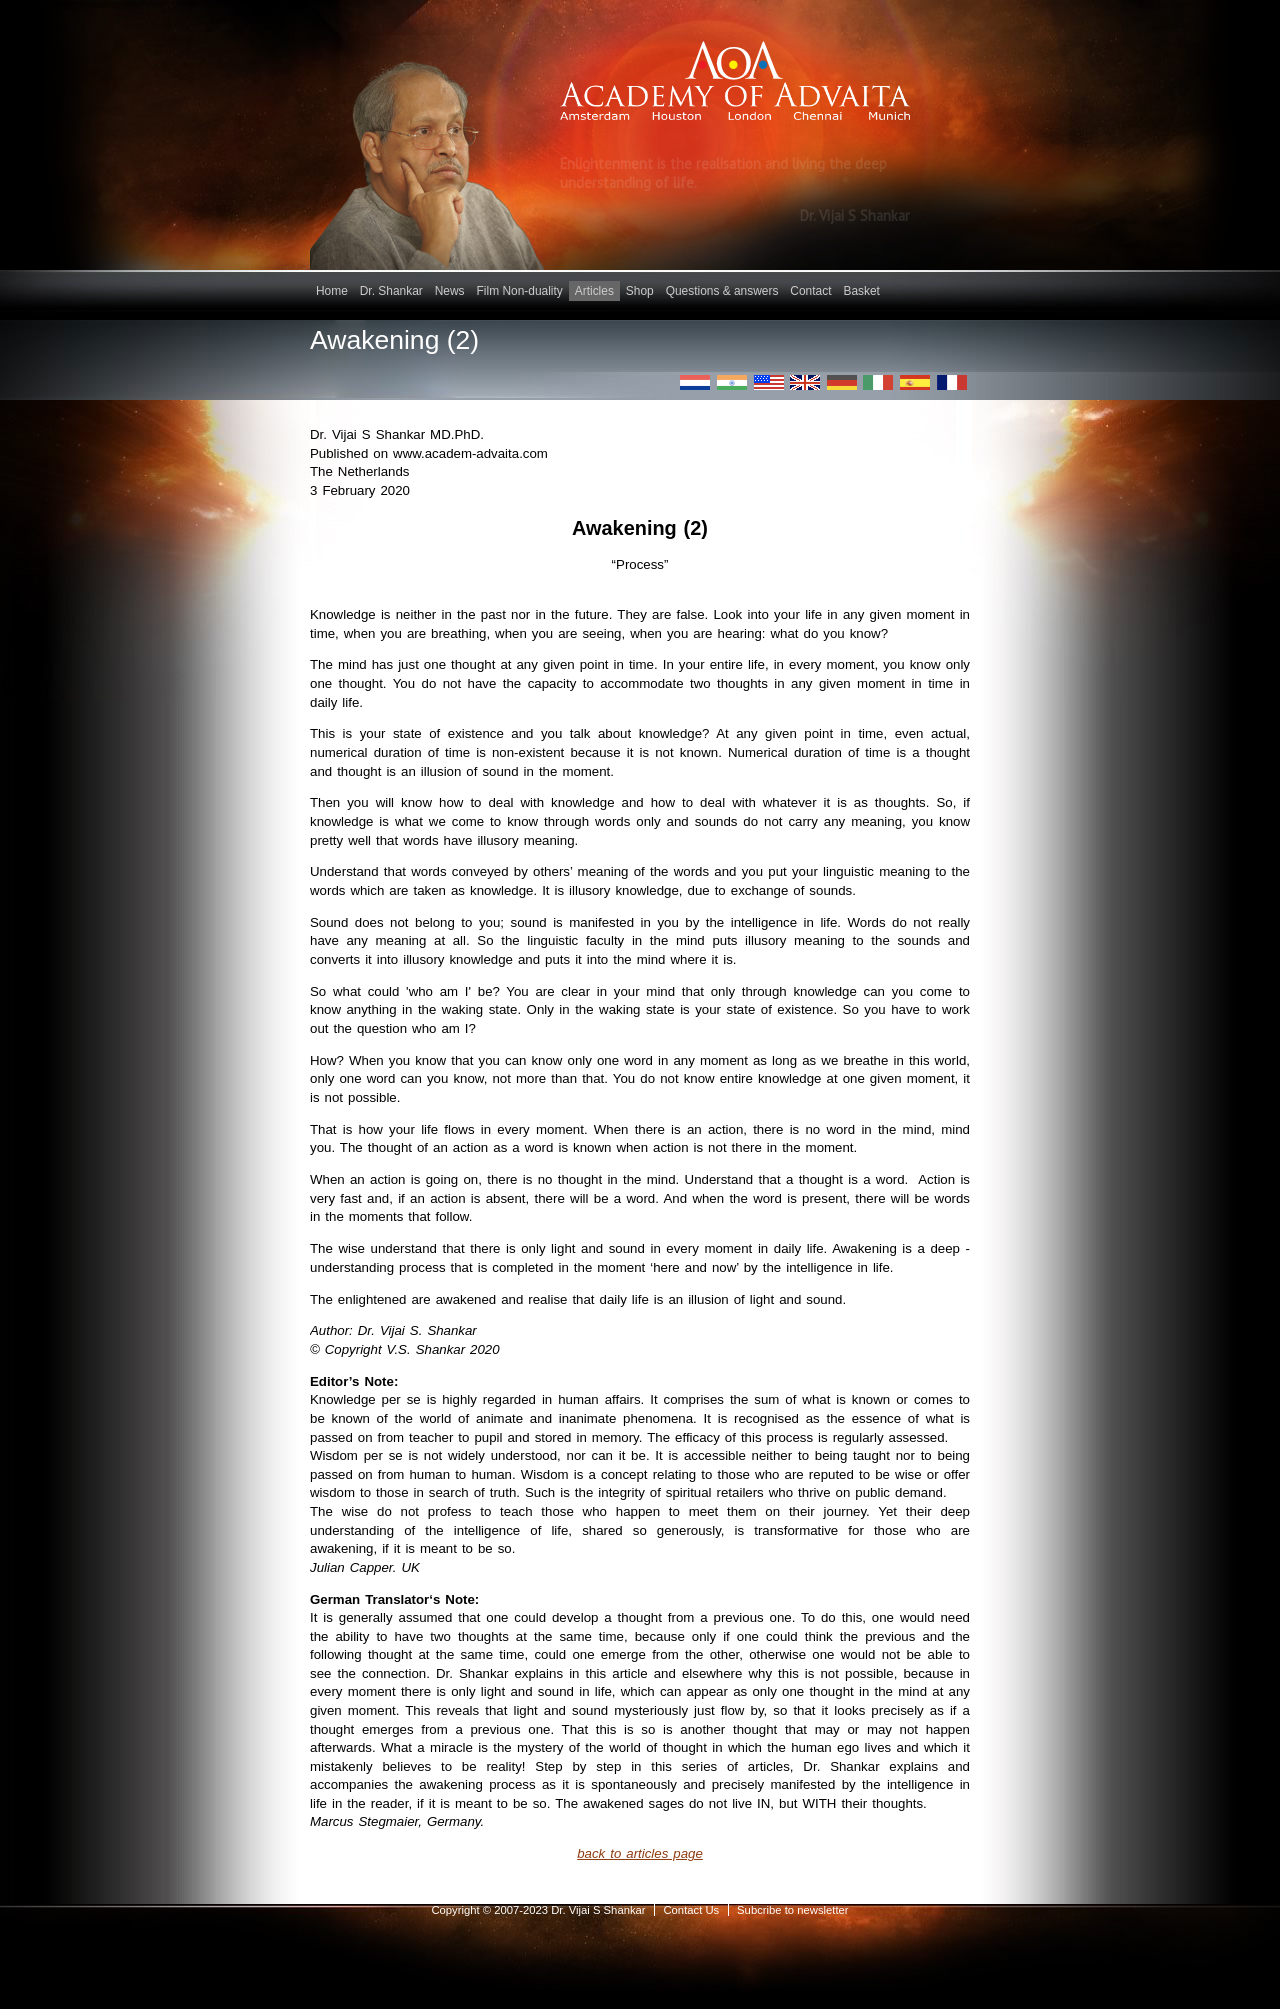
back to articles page (640, 1853)
